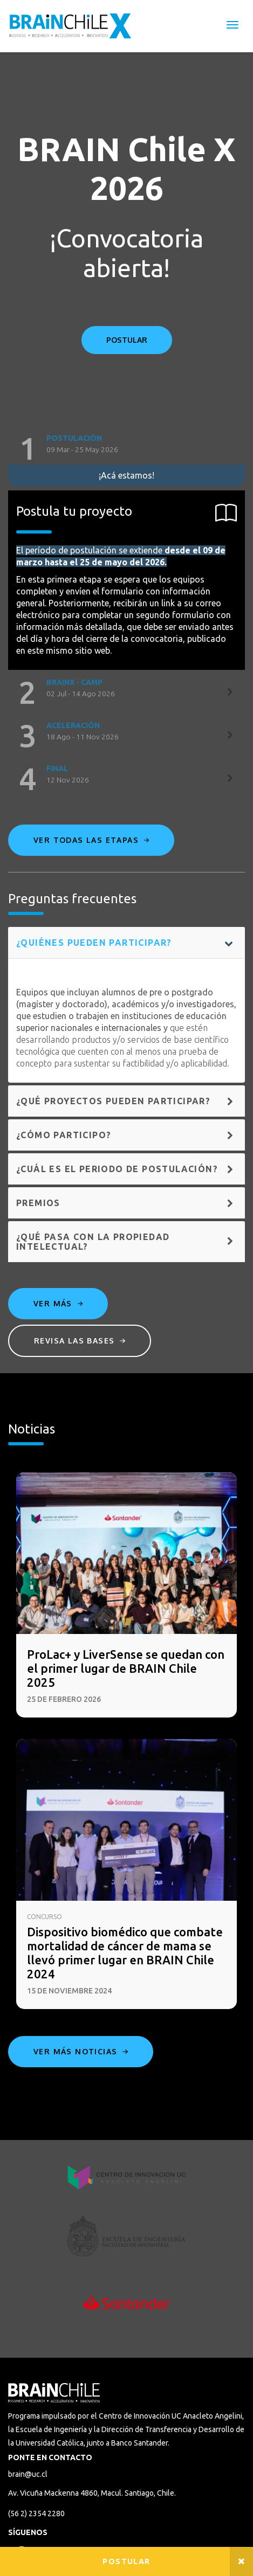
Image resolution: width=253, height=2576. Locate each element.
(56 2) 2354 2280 (36, 2513)
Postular (126, 2561)
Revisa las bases (79, 1340)
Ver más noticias (80, 2051)
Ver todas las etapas (91, 839)
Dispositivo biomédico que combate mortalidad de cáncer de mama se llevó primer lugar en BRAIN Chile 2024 (125, 1953)
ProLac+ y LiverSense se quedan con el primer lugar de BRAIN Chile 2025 (125, 1668)
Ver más (58, 1303)
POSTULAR (126, 339)
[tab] (126, 448)
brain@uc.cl (27, 2474)
